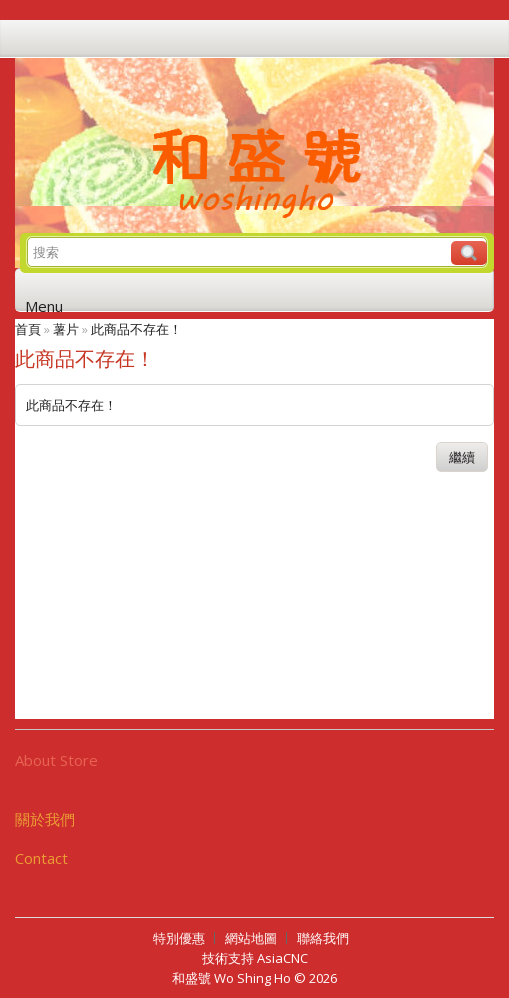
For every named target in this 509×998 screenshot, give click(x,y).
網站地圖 (251, 938)
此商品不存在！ (136, 329)
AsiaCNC (282, 958)
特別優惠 (179, 938)
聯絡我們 (323, 938)
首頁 (28, 329)
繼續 (462, 457)
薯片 (66, 329)
